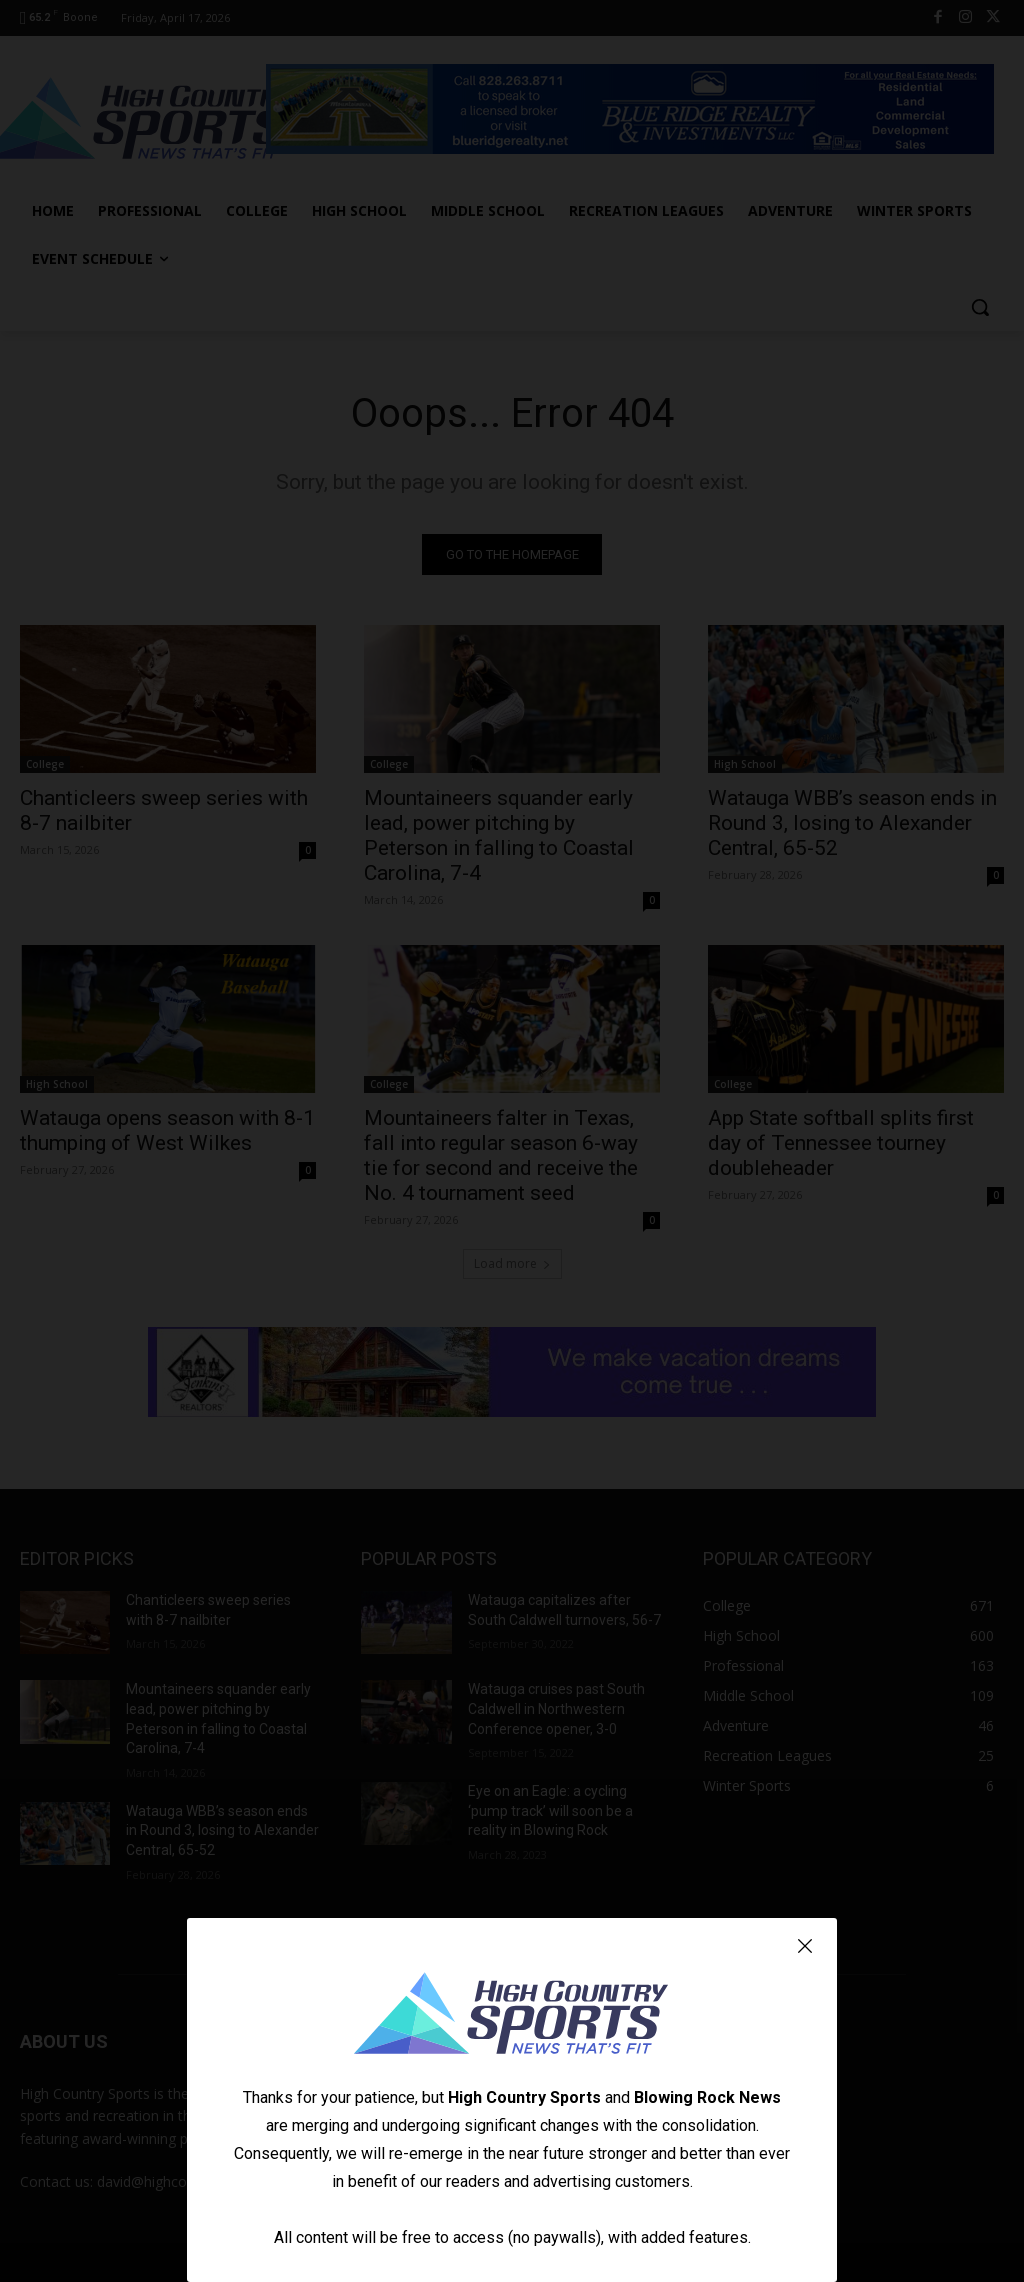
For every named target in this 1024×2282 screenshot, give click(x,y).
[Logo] (512, 2016)
